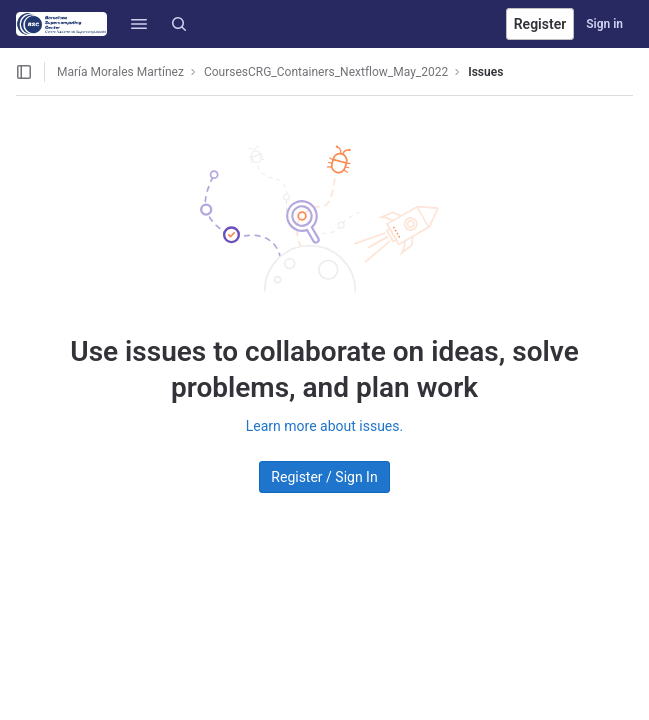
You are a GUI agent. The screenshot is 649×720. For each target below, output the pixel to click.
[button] (139, 24)
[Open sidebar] (24, 72)
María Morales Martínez (120, 72)
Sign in (604, 24)
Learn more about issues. (324, 426)
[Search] (179, 24)
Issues (485, 72)
